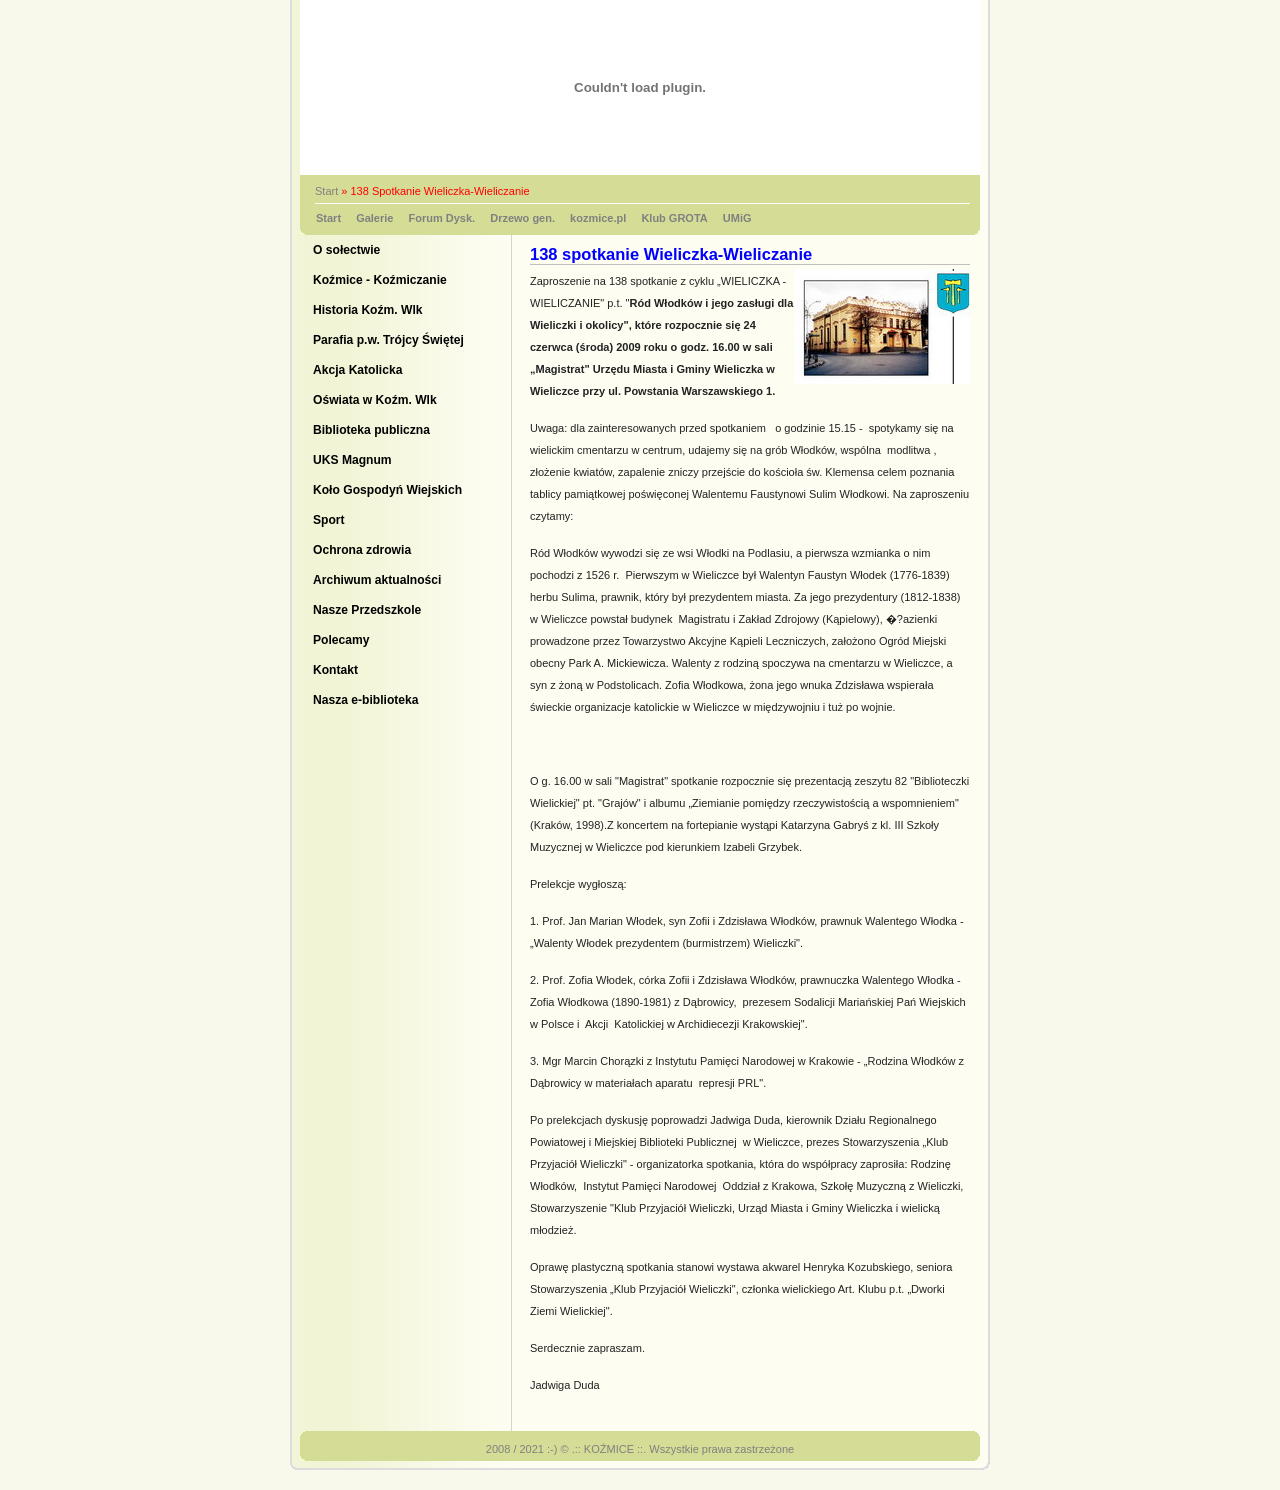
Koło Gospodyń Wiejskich (387, 490)
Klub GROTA (674, 218)
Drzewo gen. (522, 218)
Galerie (374, 218)
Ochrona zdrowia (362, 550)
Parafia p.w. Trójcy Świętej (388, 340)
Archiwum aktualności (377, 580)
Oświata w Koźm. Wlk (375, 400)
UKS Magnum (352, 460)
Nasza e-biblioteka (366, 700)
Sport (329, 520)
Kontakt (335, 670)
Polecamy (341, 640)
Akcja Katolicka (357, 370)
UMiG (737, 218)
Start (326, 191)
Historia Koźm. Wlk (368, 310)
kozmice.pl (598, 218)
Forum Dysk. (442, 218)
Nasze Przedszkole (367, 610)
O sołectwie (346, 250)
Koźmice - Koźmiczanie (380, 280)
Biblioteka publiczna (371, 430)
